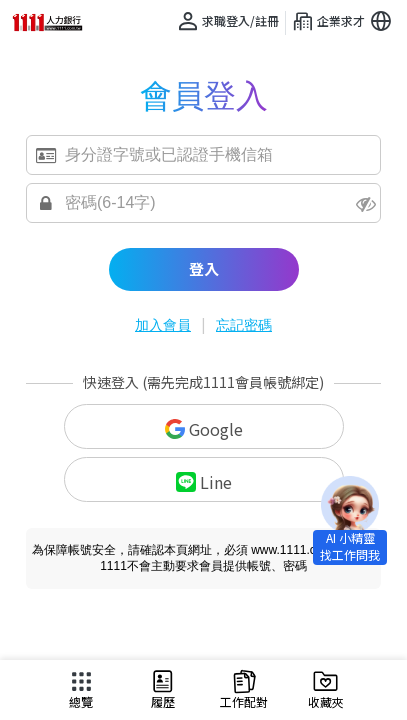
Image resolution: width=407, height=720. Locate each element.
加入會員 (163, 325)
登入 (204, 268)
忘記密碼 (244, 325)
